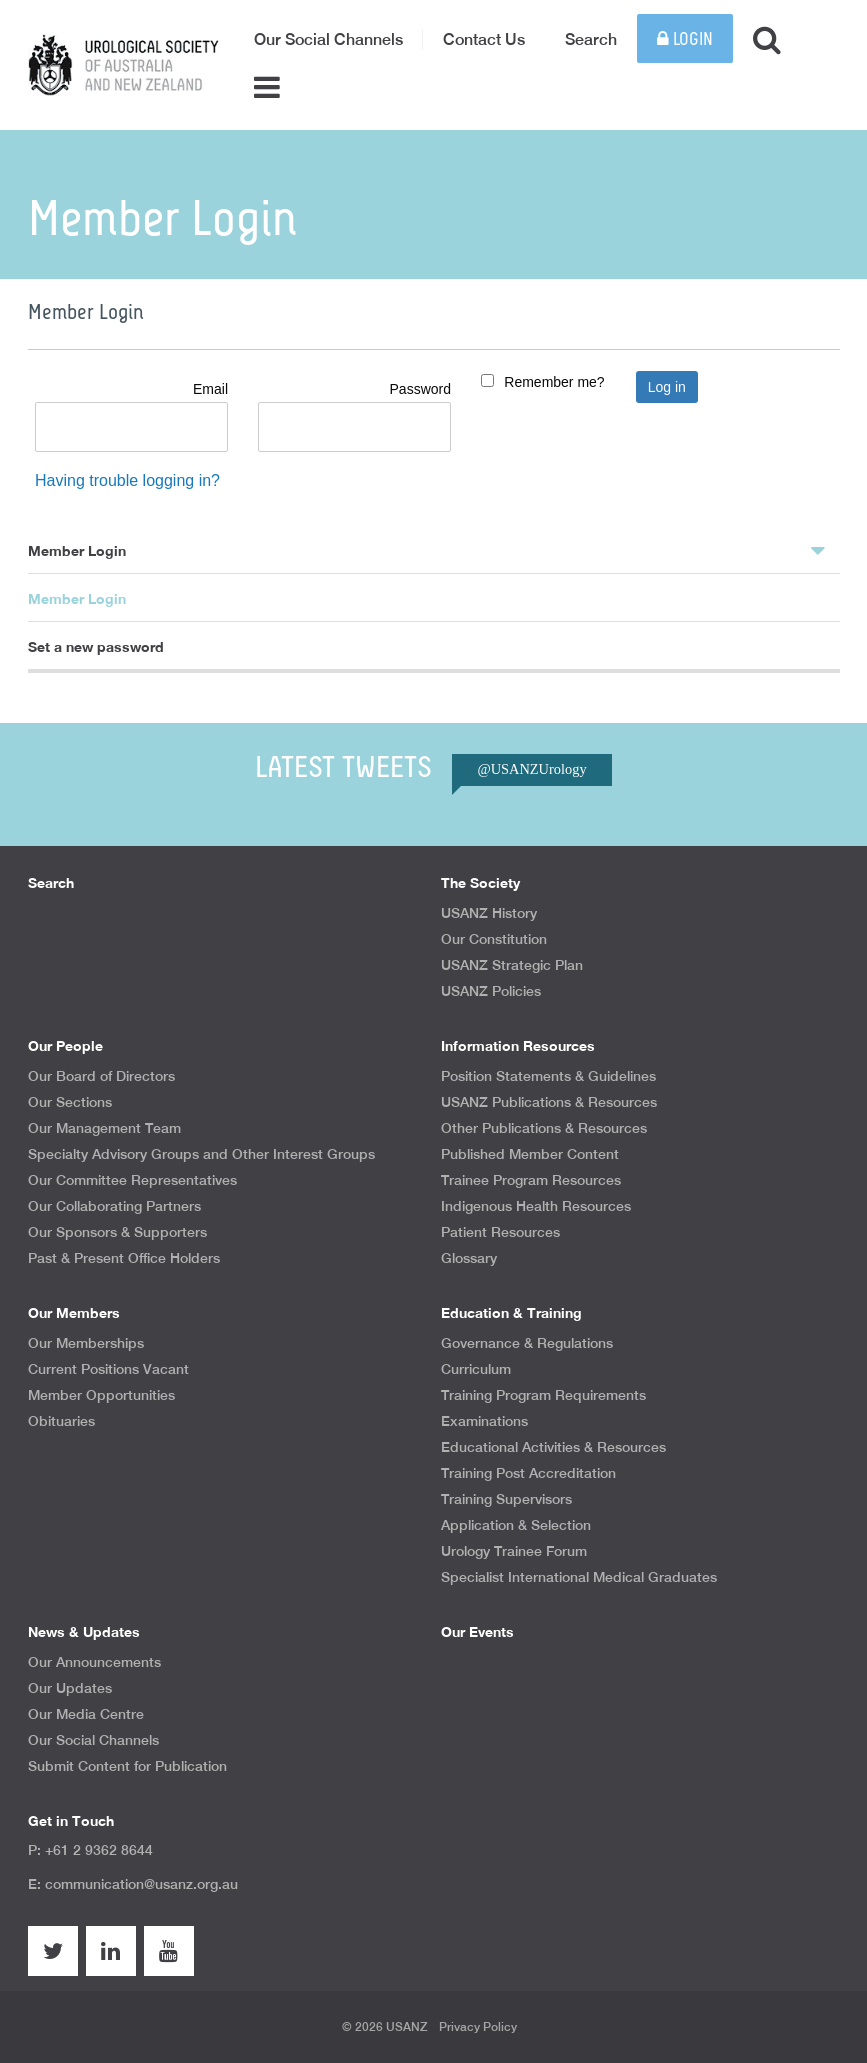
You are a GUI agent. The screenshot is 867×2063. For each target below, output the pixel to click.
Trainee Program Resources (531, 1180)
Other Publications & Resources (544, 1128)
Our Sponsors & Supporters (117, 1232)
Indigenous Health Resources (536, 1206)
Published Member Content (530, 1154)
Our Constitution (494, 939)
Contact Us (484, 39)
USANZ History (489, 913)
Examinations (484, 1421)
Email (210, 389)
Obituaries (61, 1421)
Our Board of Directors (101, 1076)
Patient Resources (500, 1232)
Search (591, 39)
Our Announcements (94, 1662)
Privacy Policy (478, 2027)
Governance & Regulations (527, 1343)
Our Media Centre (86, 1714)
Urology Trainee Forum (514, 1551)
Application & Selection (516, 1525)
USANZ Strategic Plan (512, 965)
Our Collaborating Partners (114, 1206)
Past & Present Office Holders (124, 1258)
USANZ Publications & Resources (549, 1102)
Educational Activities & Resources (553, 1447)
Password (420, 389)
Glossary (469, 1258)
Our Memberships (86, 1343)
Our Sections (70, 1102)
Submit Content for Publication (127, 1766)
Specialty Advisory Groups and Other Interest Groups (201, 1154)
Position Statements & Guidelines (548, 1076)
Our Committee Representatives (132, 1180)
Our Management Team (104, 1128)
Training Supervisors (506, 1499)
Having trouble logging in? (127, 480)
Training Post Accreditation (528, 1473)
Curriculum (476, 1369)
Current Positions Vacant (108, 1369)
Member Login (426, 550)
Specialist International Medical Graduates (579, 1577)
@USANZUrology (531, 769)
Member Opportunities (101, 1395)
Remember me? (554, 382)
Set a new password (96, 646)
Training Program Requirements (543, 1395)
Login (685, 39)
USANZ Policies (491, 991)
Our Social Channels (328, 39)
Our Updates (70, 1688)
